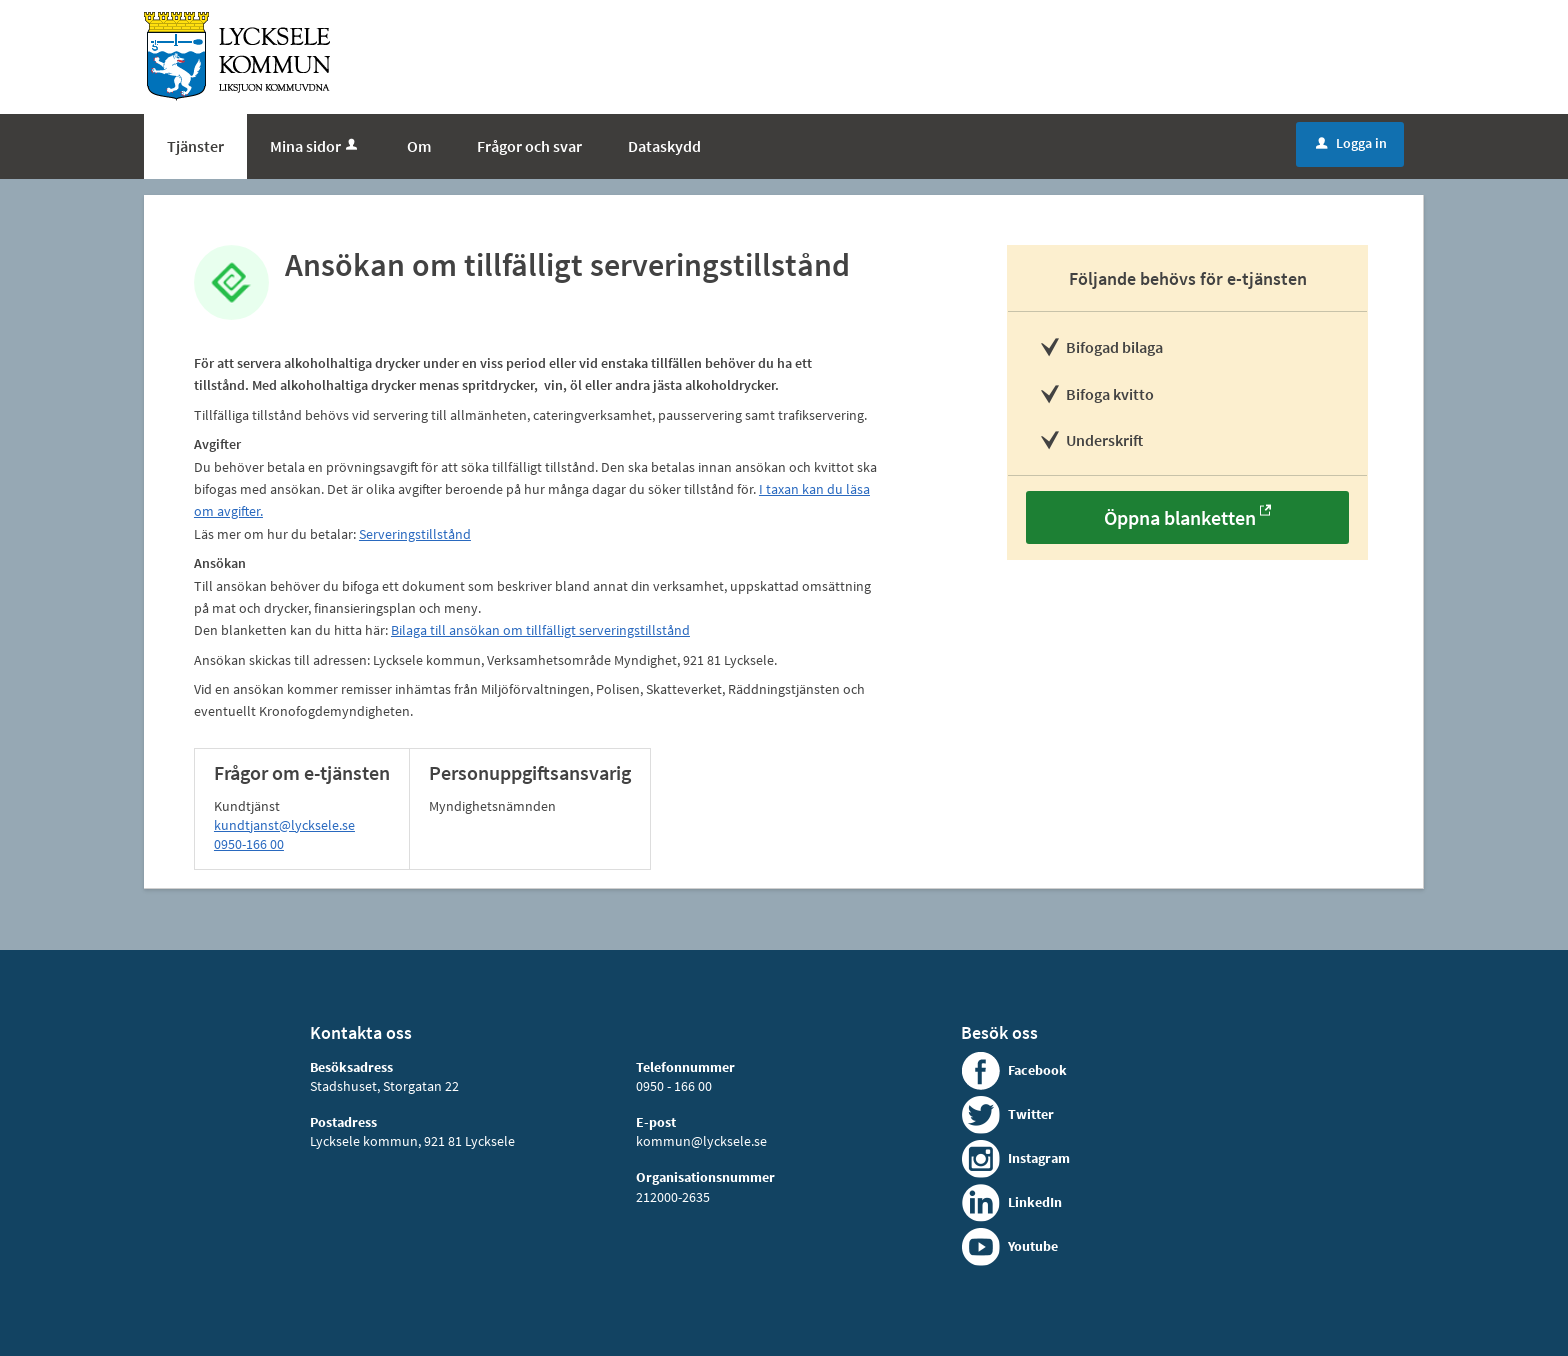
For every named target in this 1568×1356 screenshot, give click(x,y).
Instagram (1039, 1158)
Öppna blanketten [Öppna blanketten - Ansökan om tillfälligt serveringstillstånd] (1180, 517)
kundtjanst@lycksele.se (284, 825)
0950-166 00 (249, 844)
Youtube (1033, 1246)
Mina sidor (315, 146)
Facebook (1037, 1070)
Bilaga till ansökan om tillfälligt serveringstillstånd (540, 630)
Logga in (1351, 143)
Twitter (1031, 1114)
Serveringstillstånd (415, 534)
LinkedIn (1035, 1202)
